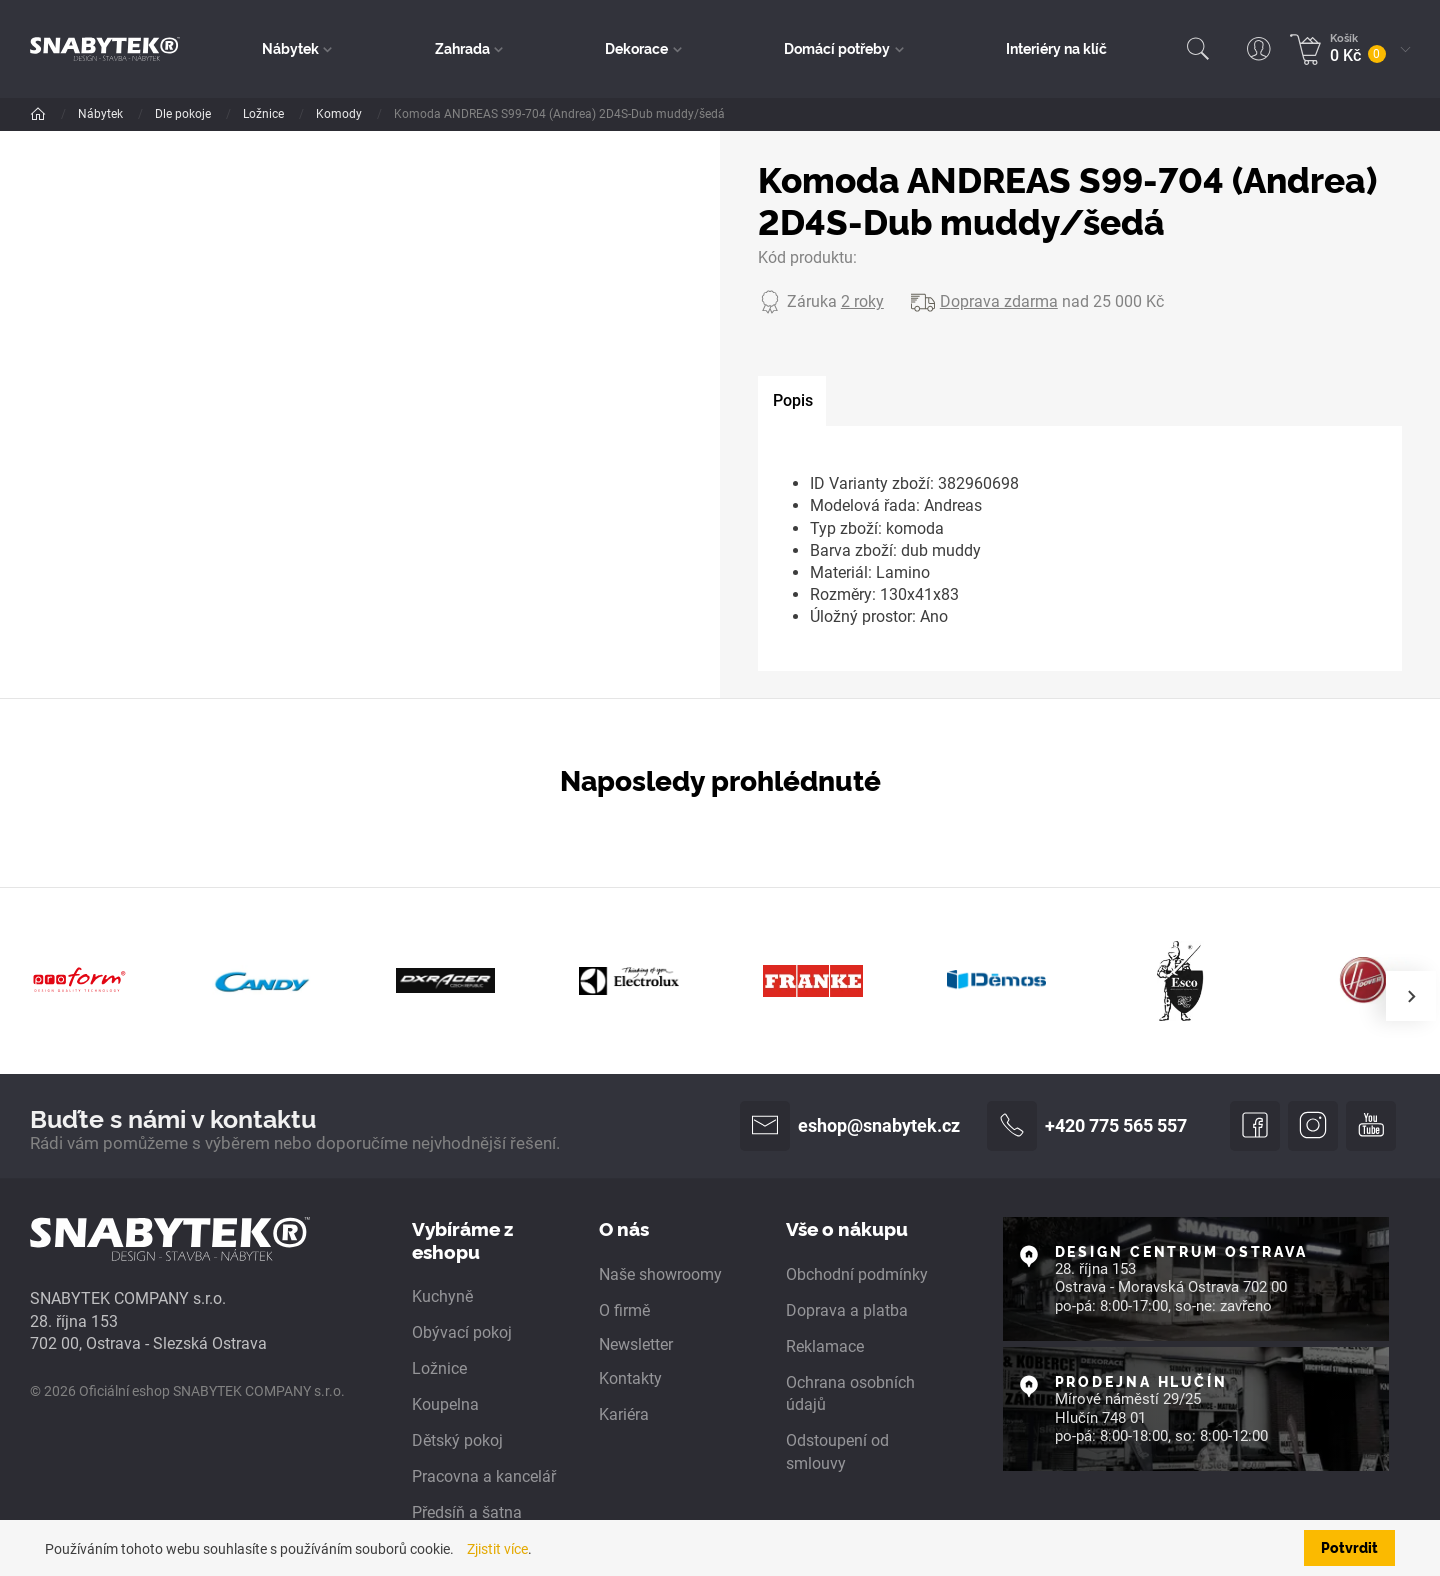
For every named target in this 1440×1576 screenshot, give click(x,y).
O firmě (624, 1310)
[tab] (792, 401)
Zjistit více (497, 1549)
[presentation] (1411, 996)
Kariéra (624, 1414)
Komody (340, 114)
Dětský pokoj (457, 1440)
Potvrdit (1349, 1547)
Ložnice (265, 114)
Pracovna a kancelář (484, 1476)
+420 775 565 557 (1087, 1126)
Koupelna (445, 1404)
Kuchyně (442, 1296)
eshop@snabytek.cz (850, 1126)
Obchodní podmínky (857, 1274)
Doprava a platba (847, 1310)
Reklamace (825, 1346)
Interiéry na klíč (1056, 48)
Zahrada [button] (462, 48)
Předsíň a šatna (467, 1512)
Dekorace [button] (636, 48)
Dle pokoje (184, 114)
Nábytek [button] (290, 48)
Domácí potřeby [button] (837, 48)
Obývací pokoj (462, 1332)
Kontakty (630, 1378)
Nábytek (102, 114)
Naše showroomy (660, 1274)
